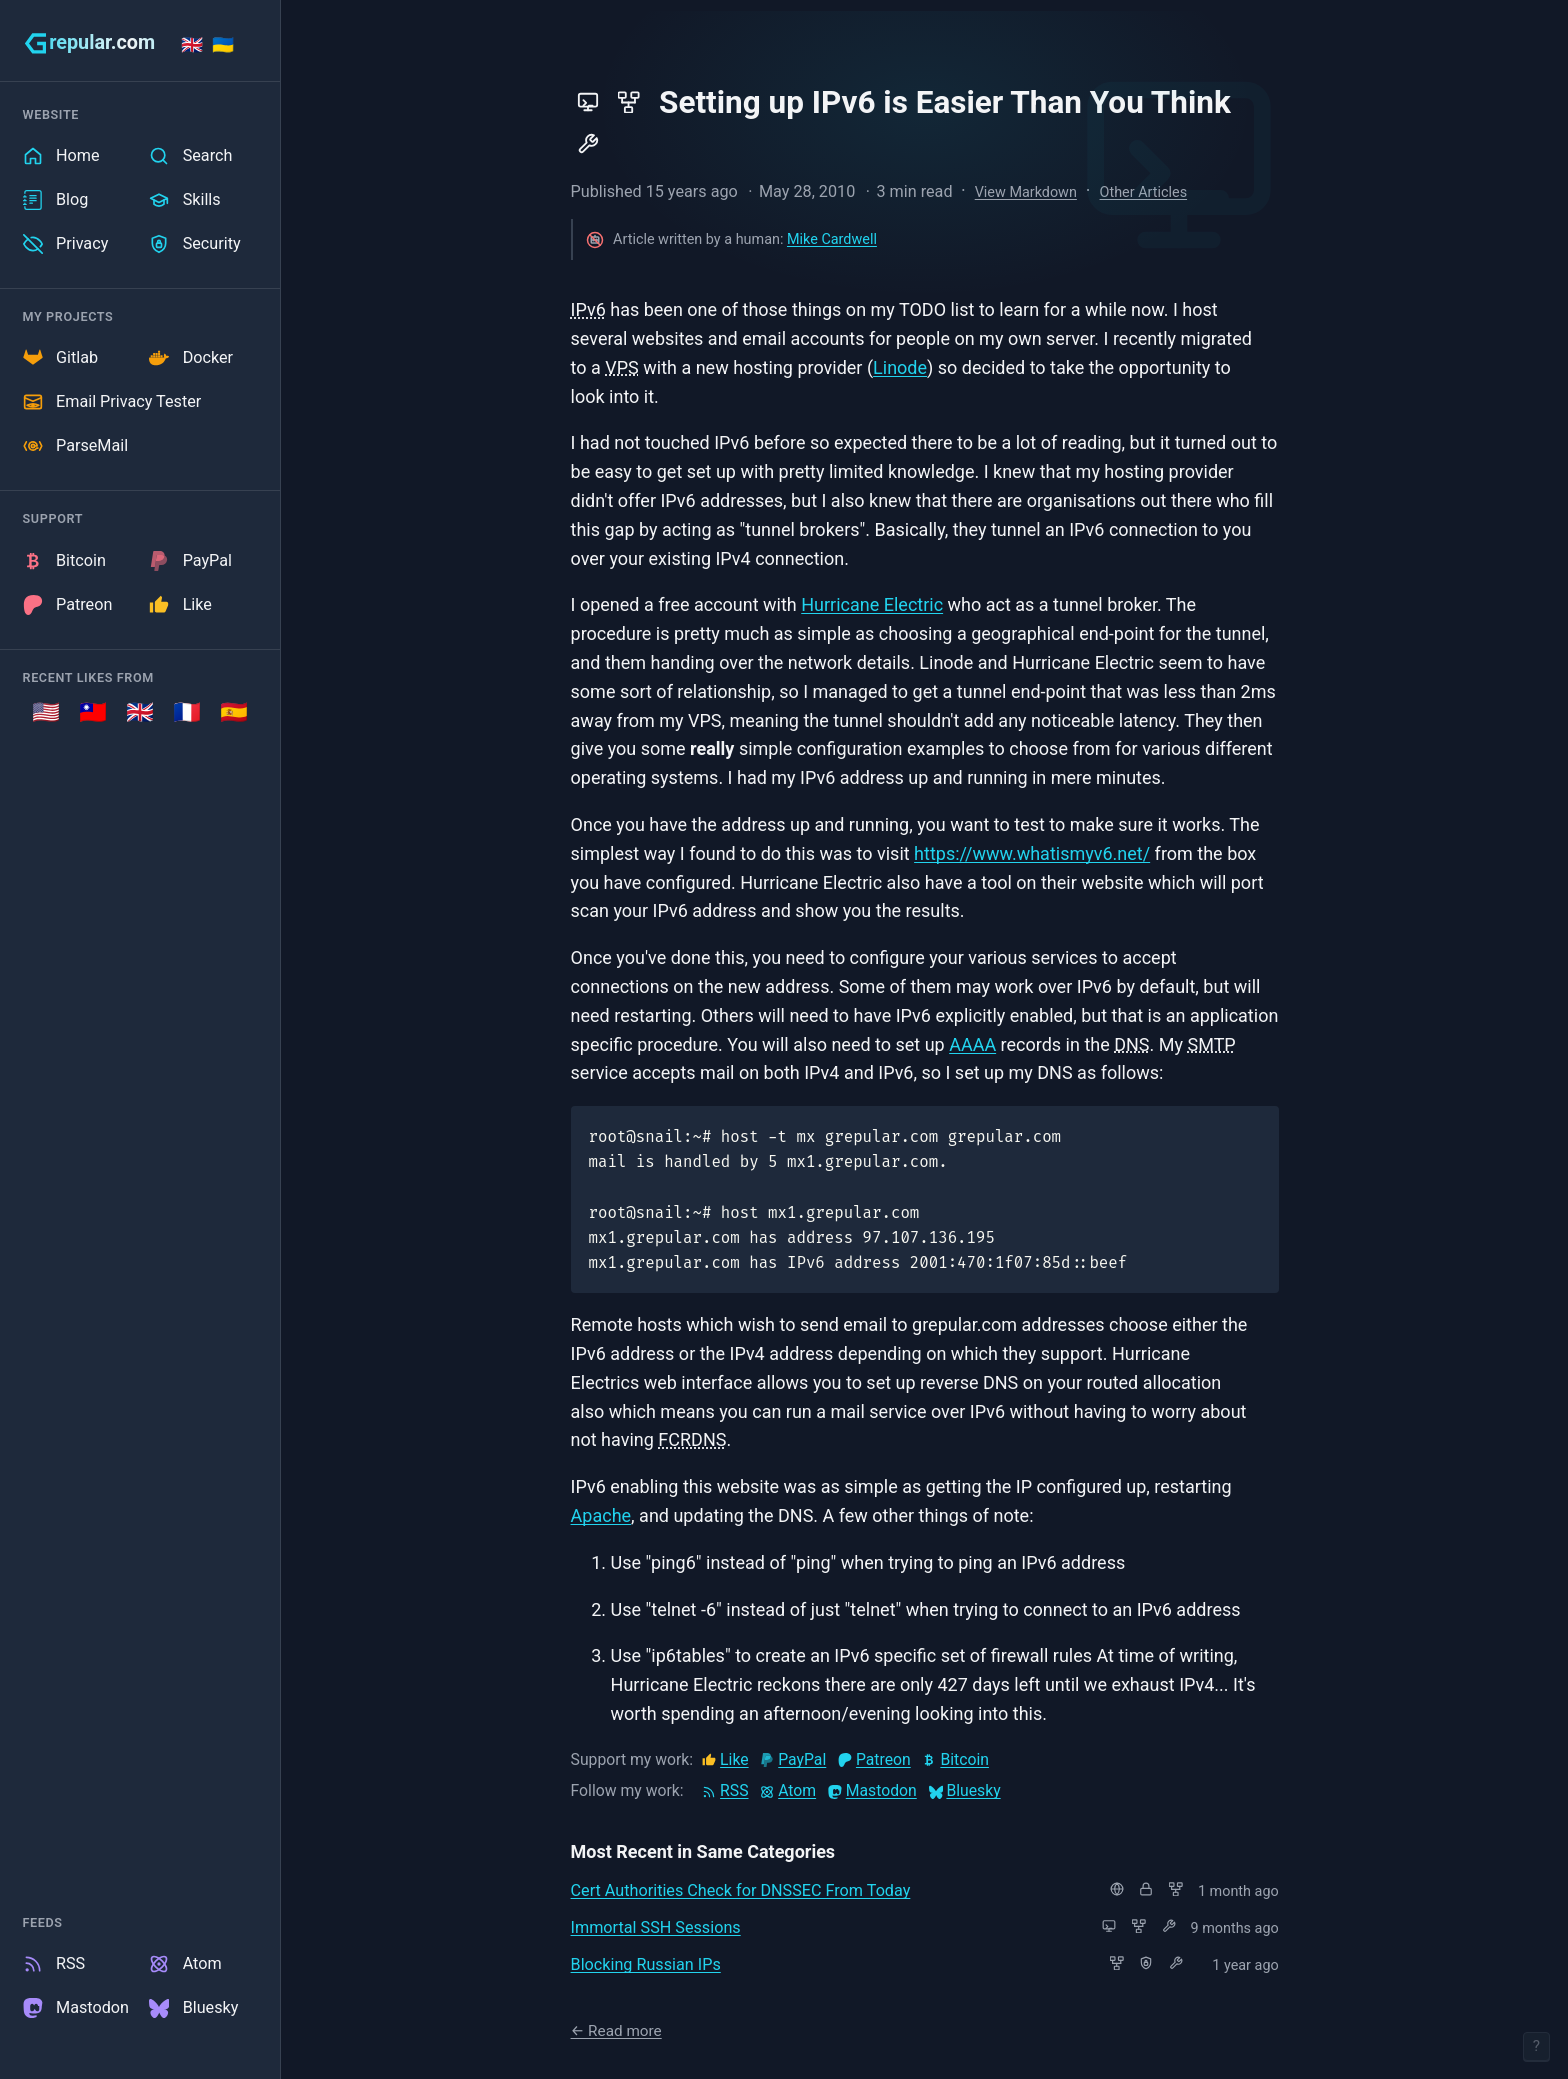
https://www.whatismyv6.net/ (1032, 853)
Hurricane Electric (872, 604)
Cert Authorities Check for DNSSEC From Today (741, 1890)
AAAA (972, 1044)
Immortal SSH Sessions (656, 1927)
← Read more (616, 2031)
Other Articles (1144, 192)
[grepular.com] (89, 43)
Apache (601, 1515)
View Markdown (1026, 192)
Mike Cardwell (832, 239)
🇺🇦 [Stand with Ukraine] (223, 44)
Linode (900, 367)
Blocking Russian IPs (646, 1964)
